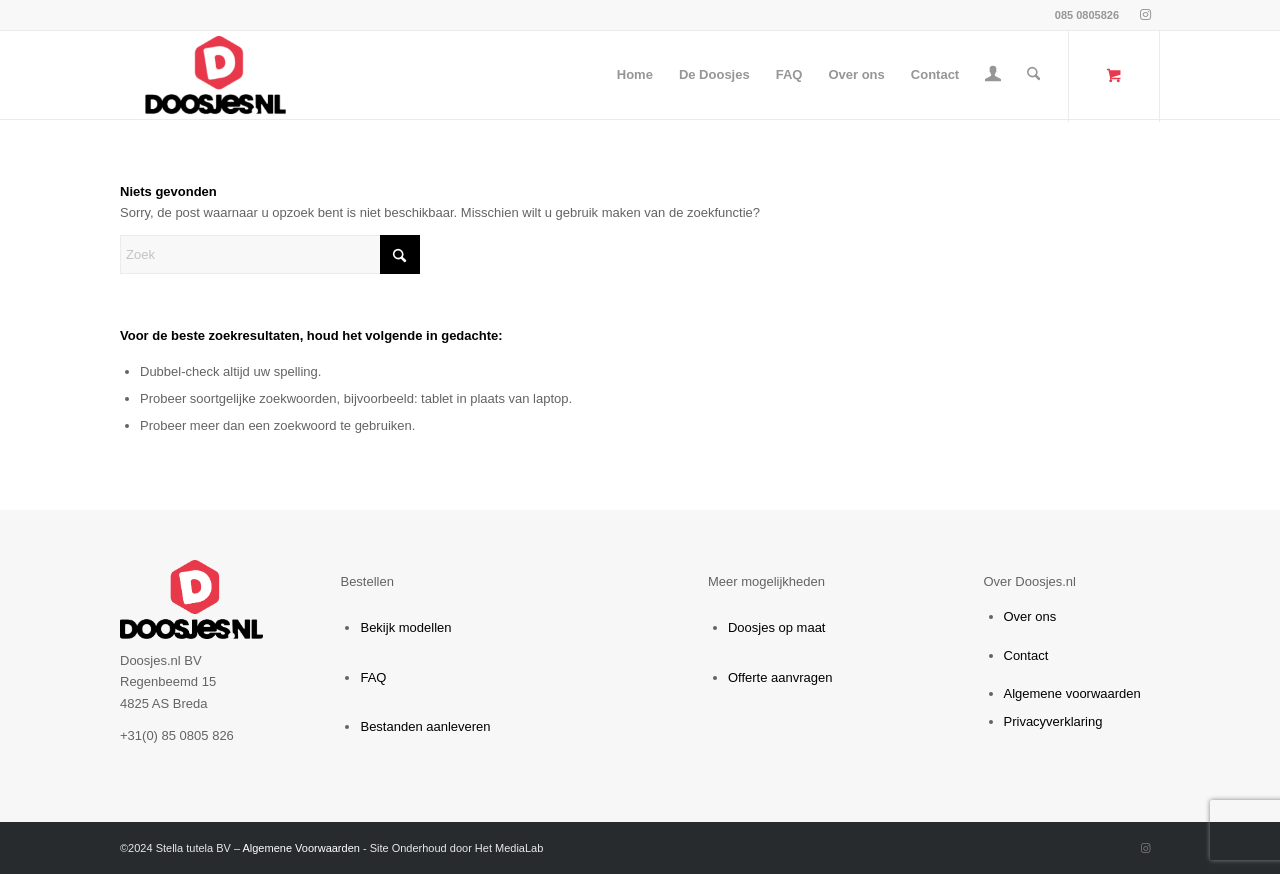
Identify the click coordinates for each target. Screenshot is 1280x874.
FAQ (373, 677)
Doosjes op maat (777, 627)
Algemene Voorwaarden (300, 848)
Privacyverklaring (1053, 721)
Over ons (1030, 616)
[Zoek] (1033, 75)
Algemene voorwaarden (1072, 693)
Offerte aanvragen (780, 677)
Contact (1026, 655)
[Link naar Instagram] (1145, 15)
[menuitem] (635, 75)
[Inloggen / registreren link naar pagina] (993, 77)
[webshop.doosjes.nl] (215, 75)
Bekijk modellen (405, 627)
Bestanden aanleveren (425, 726)
